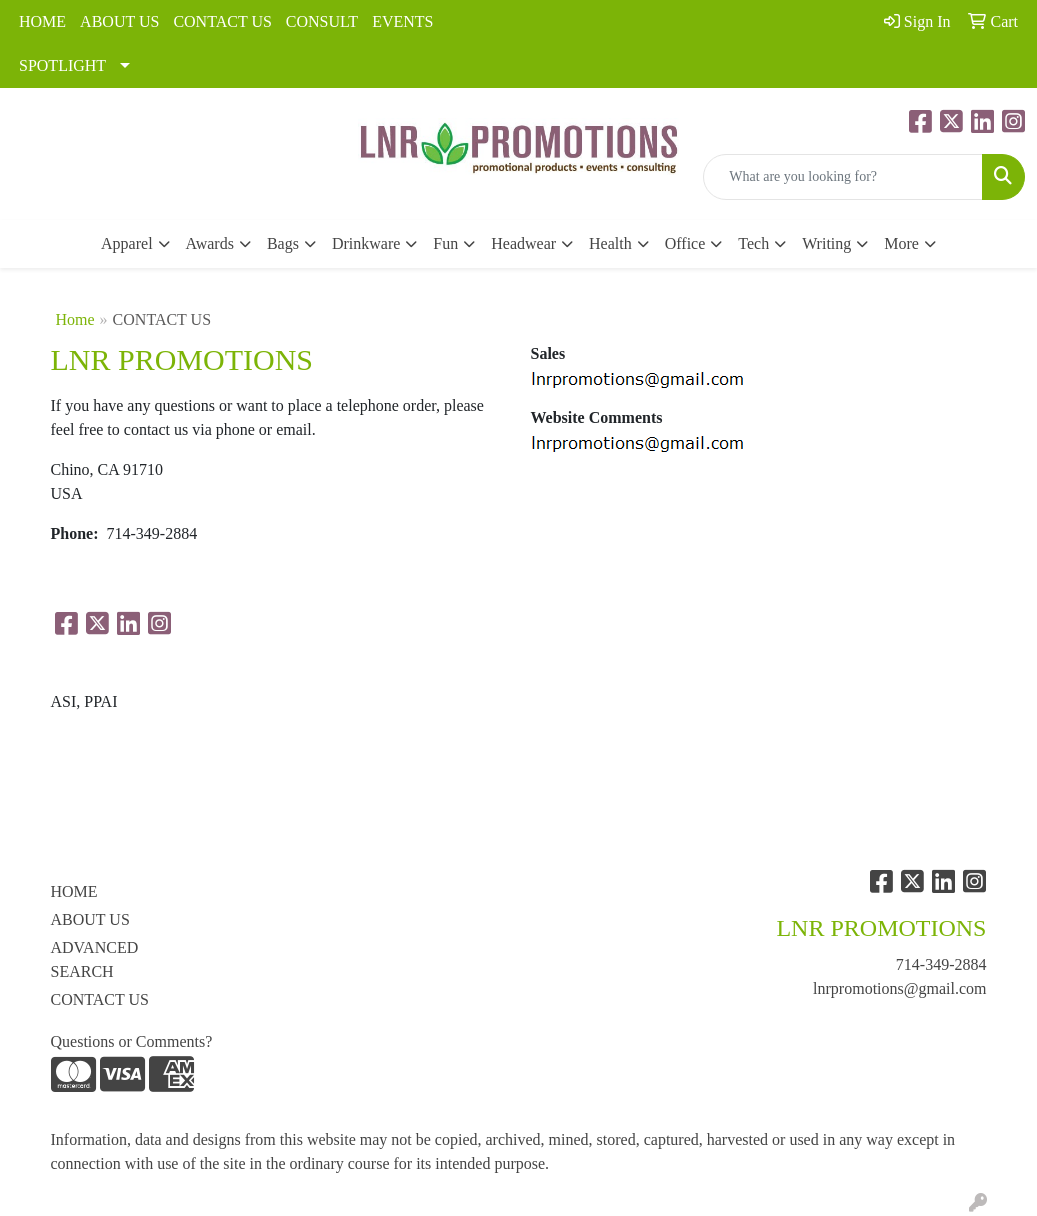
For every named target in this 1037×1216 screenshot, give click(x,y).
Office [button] (685, 243)
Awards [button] (210, 243)
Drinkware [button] (366, 243)
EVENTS (402, 21)
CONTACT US (222, 21)
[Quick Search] (843, 177)
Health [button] (610, 243)
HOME (42, 21)
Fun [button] (445, 243)
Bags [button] (283, 243)
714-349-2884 (941, 964)
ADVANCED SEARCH (95, 959)
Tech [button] (753, 243)
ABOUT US (119, 21)
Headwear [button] (523, 243)
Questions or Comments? (132, 1041)
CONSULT (322, 21)
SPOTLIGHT (62, 65)
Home (75, 319)
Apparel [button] (127, 243)
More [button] (901, 243)
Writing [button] (826, 243)
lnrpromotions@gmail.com (899, 988)
